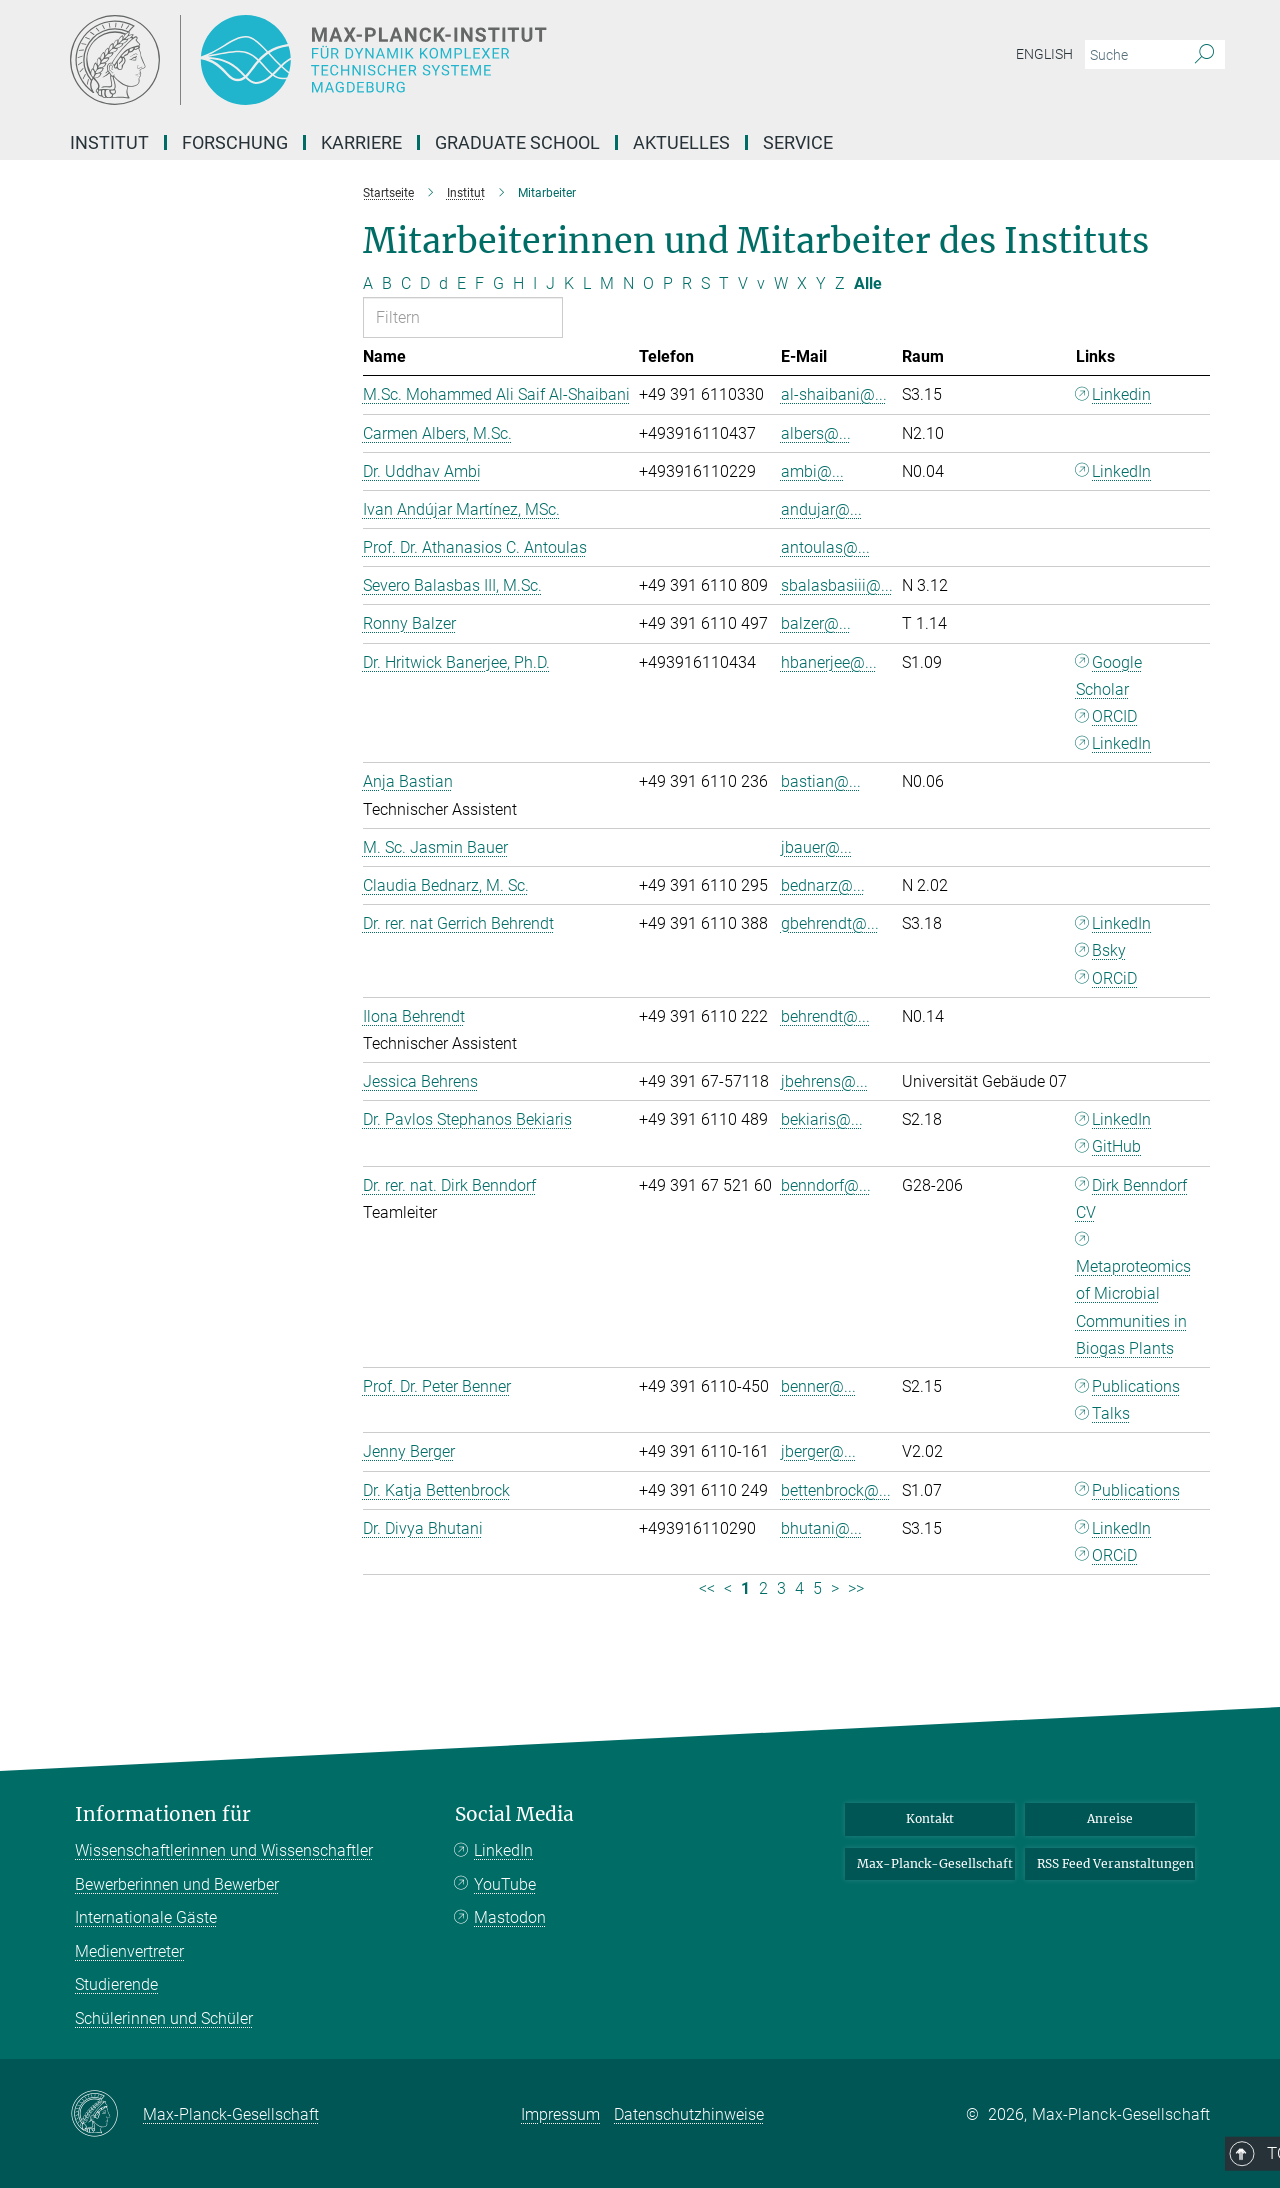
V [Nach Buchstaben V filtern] (743, 283)
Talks (1111, 1413)
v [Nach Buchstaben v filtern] (761, 283)
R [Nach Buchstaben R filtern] (687, 283)
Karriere (361, 142)
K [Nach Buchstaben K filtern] (569, 283)
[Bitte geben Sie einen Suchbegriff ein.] (1132, 55)
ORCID (1114, 716)
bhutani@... (821, 1528)
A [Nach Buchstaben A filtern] (368, 283)
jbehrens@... (824, 1081)
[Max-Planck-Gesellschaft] (106, 2115)
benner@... (818, 1386)
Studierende (116, 1984)
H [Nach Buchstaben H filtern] (518, 283)
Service (798, 142)
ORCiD (1114, 978)
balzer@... (816, 623)
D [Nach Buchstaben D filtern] (425, 283)
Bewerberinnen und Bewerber (177, 1884)
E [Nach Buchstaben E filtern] (461, 283)
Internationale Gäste (146, 1917)
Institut (109, 142)
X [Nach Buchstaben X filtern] (802, 283)
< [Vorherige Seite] (728, 1588)
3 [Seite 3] (781, 1588)
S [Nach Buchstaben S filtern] (705, 283)
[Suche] (1204, 55)
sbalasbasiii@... (837, 585)
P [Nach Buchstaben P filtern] (668, 283)
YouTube (505, 1884)
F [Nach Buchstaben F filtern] (479, 283)
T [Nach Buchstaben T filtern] (724, 283)
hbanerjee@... (829, 662)
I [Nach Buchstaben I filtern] (535, 283)
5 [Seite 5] (817, 1588)
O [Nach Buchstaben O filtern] (648, 283)
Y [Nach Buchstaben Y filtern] (821, 283)
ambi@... (812, 471)
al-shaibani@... (834, 394)
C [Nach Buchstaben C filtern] (406, 283)
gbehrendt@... (830, 923)
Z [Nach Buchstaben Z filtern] (840, 283)
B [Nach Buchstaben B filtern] (387, 283)
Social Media (514, 1814)
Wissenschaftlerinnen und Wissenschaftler (224, 1850)
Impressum (560, 2114)
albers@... (816, 433)
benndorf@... (826, 1185)
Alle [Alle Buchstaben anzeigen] (868, 283)
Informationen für (163, 1814)
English (1044, 54)
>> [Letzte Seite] (856, 1588)
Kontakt (930, 1818)
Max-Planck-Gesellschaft (935, 1863)
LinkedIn (1121, 471)
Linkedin (1121, 394)
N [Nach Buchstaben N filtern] (628, 283)
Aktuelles (681, 142)
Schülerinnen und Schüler (164, 2018)
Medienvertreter (129, 1951)
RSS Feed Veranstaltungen (1115, 1863)
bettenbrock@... (836, 1490)
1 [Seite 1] (745, 1588)
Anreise (1110, 1818)
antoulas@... (825, 547)
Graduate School (517, 142)
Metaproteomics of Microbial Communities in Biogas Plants (1133, 1307)
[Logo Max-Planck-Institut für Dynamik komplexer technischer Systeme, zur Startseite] (445, 60)
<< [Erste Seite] (707, 1588)
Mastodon (510, 1917)
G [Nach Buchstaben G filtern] (498, 283)
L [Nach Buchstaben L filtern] (587, 283)
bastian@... (821, 781)
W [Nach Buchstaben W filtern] (781, 283)
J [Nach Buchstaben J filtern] (550, 283)
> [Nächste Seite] (835, 1588)
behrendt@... (825, 1016)
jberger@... (818, 1451)
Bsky (1109, 950)
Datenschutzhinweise (689, 2114)
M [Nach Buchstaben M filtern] (607, 283)
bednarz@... (823, 885)
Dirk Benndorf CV (1132, 1199)
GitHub (1116, 1146)
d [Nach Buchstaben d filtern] (443, 283)
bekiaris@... (822, 1119)
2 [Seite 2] (763, 1588)
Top (1183, 1731)
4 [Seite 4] (799, 1588)
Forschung (235, 142)
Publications (1136, 1386)
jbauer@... (816, 847)
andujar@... (821, 509)
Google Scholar (1109, 676)
